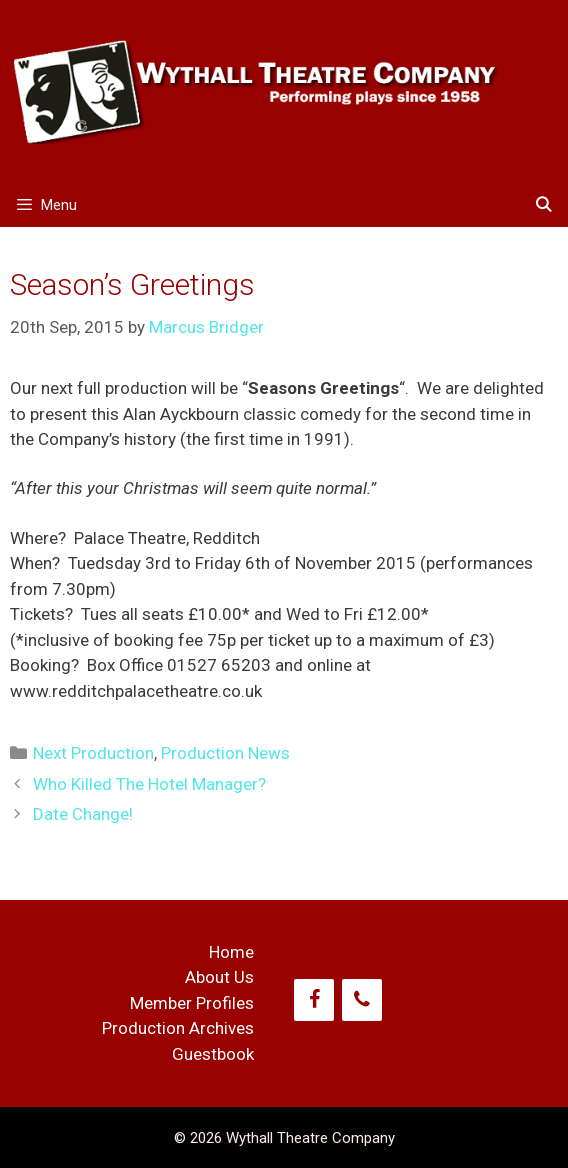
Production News (225, 753)
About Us (219, 977)
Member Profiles (192, 1003)
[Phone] (362, 1000)
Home (231, 952)
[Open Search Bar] (543, 205)
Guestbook (213, 1054)
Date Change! (83, 814)
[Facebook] (314, 1000)
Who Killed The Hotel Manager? (149, 784)
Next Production (93, 753)
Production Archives (178, 1028)
